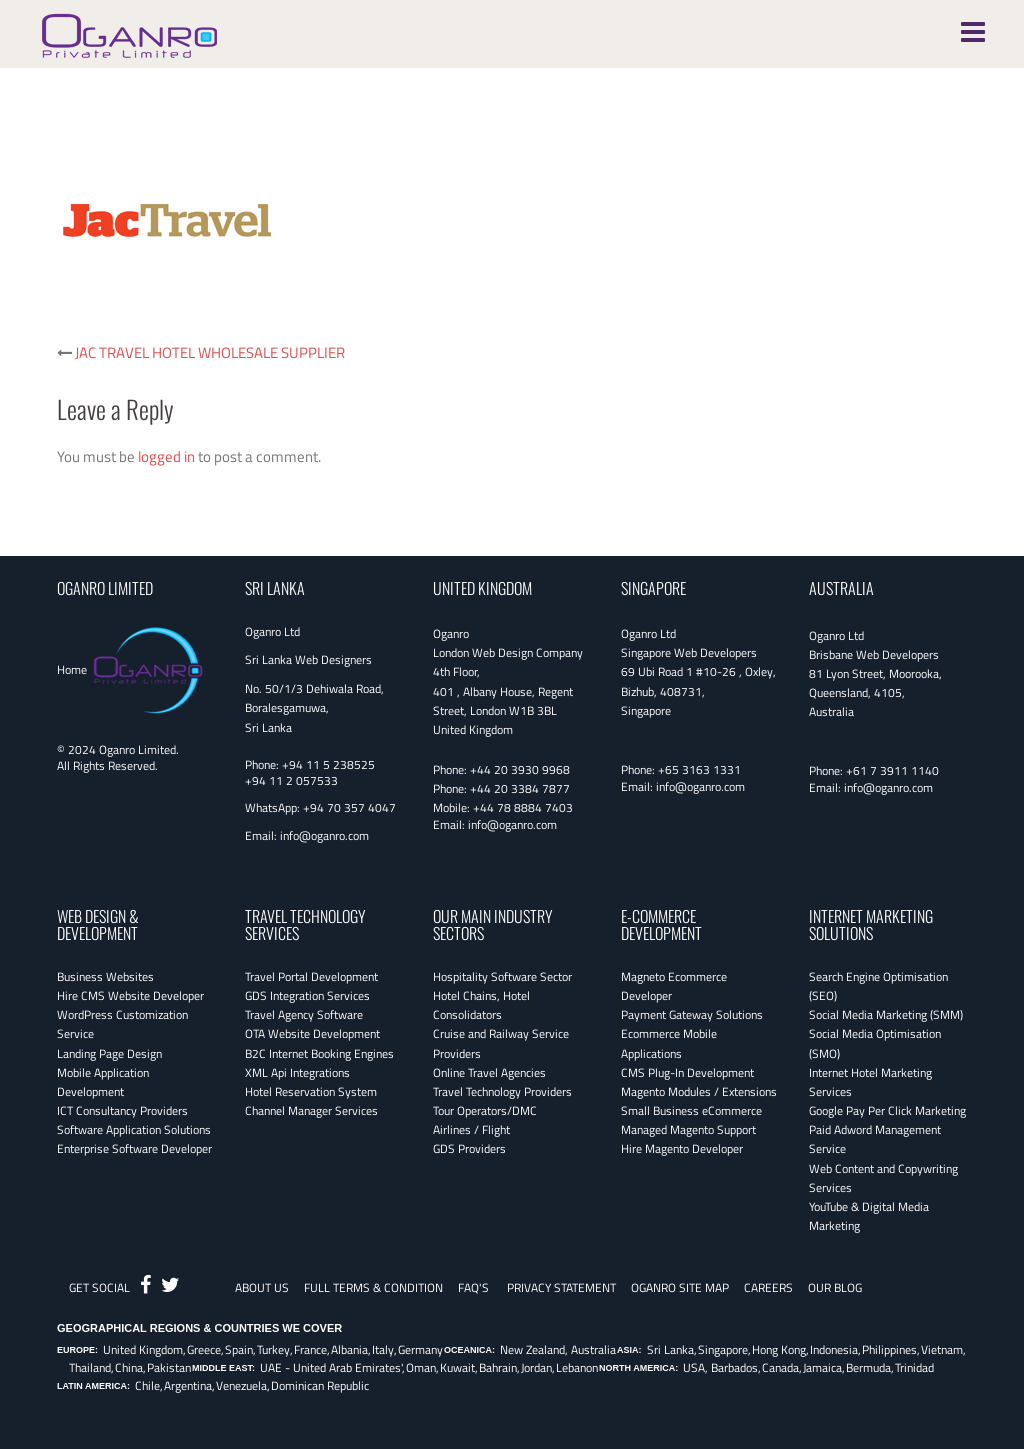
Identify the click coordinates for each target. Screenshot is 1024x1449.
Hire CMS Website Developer (130, 995)
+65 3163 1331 (699, 769)
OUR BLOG (835, 1287)
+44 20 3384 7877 (520, 788)
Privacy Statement (561, 1287)
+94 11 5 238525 (328, 764)
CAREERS (768, 1287)
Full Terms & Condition (373, 1287)
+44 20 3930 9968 (520, 769)
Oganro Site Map (680, 1287)
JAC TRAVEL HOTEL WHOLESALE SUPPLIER (210, 352)
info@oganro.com (324, 835)
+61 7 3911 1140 (892, 770)
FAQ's (473, 1287)
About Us (262, 1287)
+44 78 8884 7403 (523, 807)
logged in (166, 456)
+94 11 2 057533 (291, 780)
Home (72, 669)
